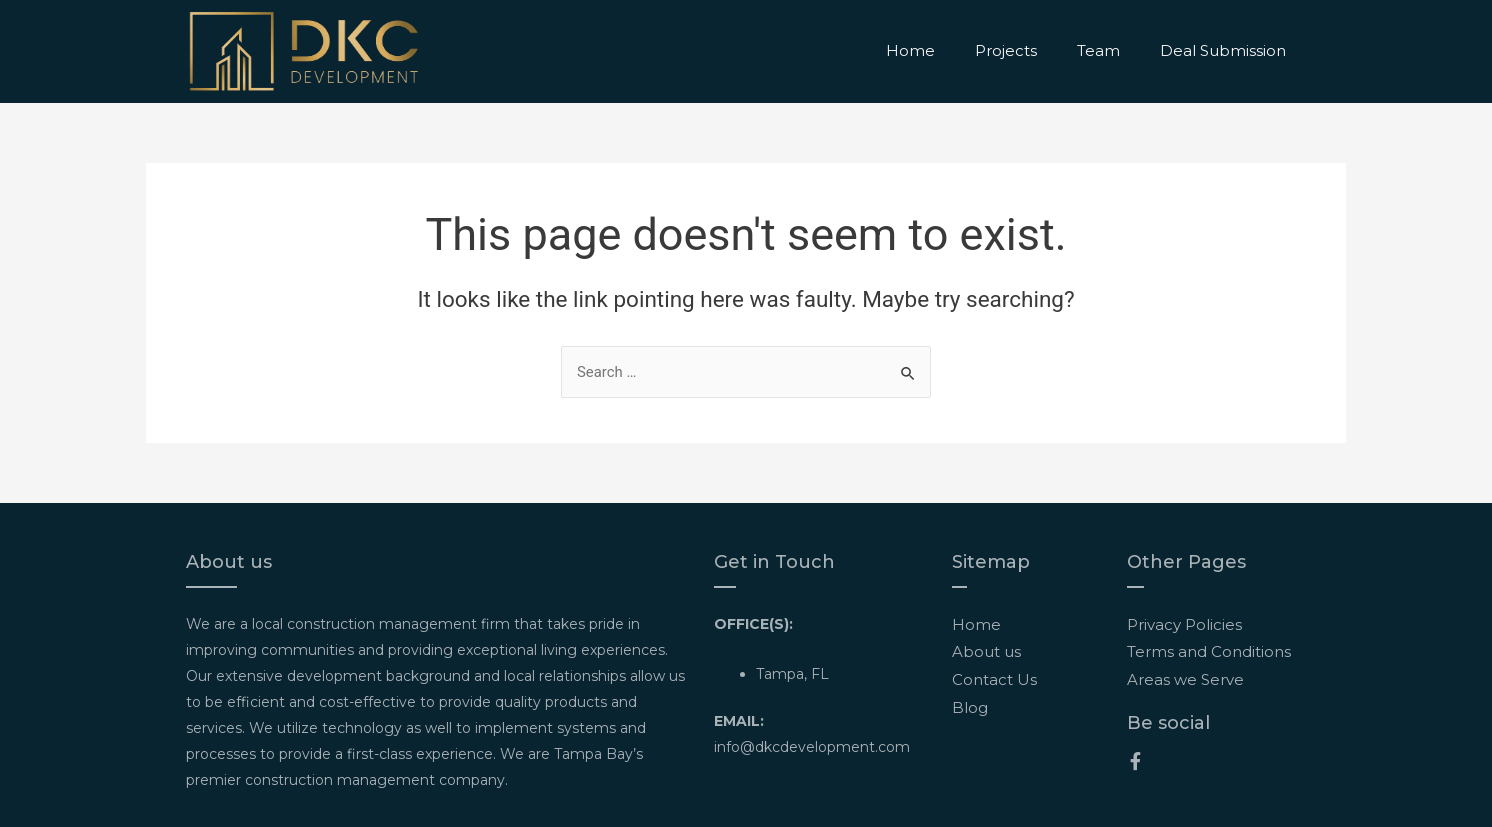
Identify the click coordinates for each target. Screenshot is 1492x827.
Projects (1006, 50)
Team (1098, 50)
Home (910, 50)
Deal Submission (1223, 50)
